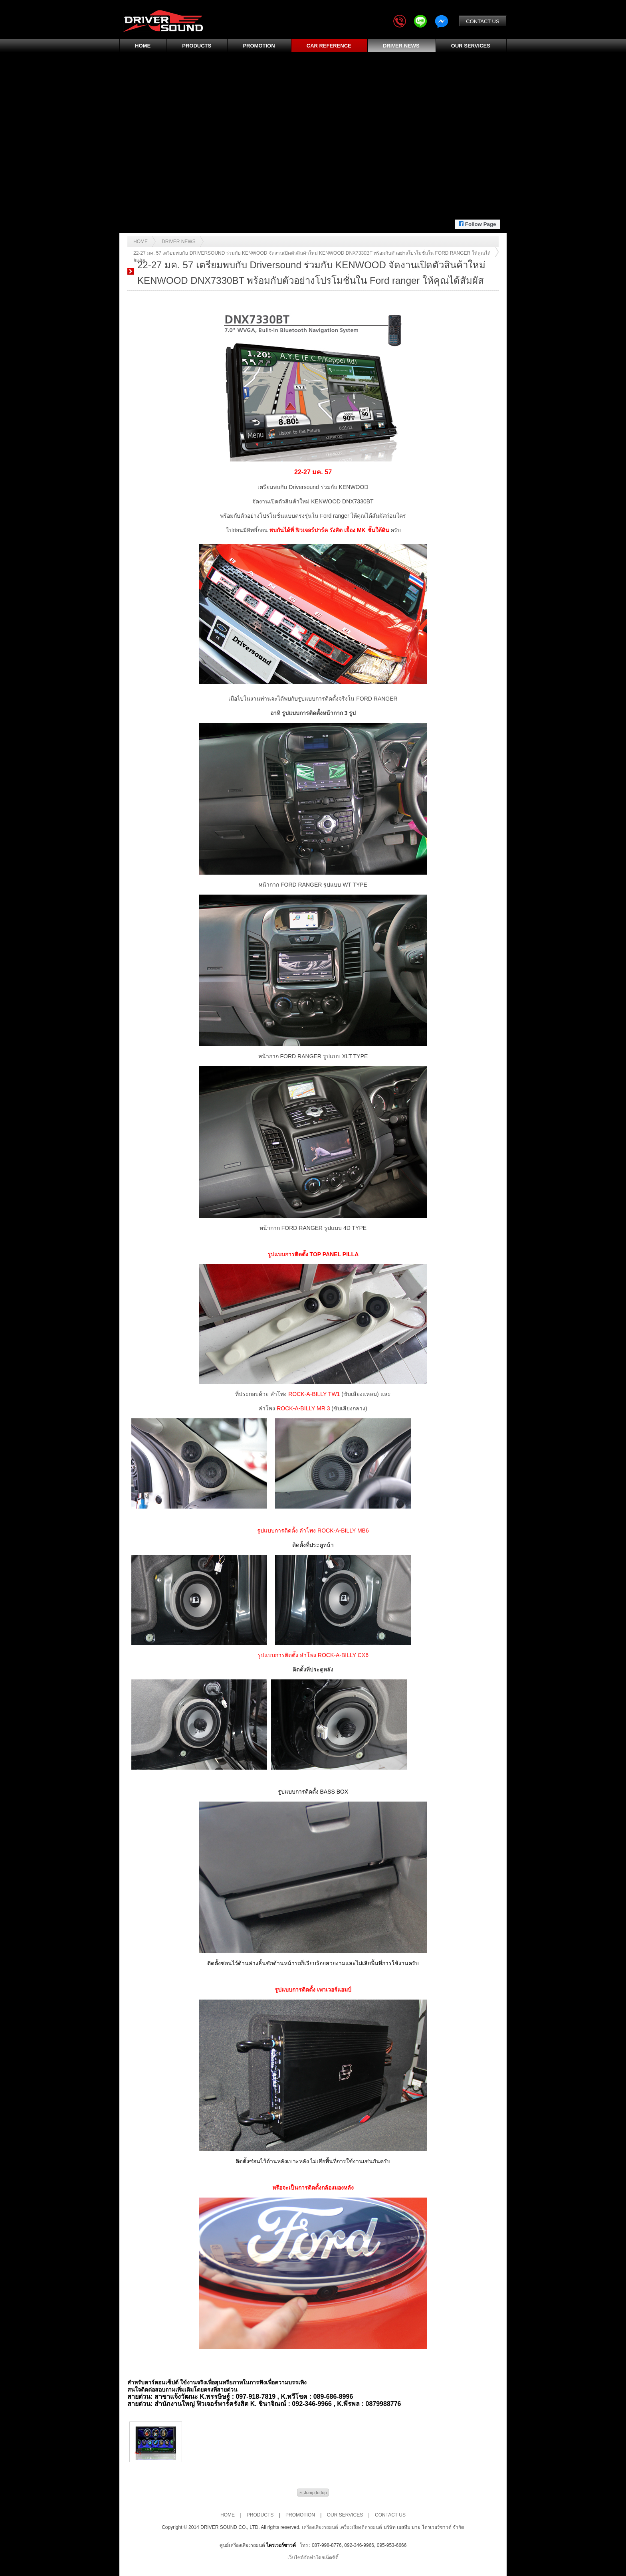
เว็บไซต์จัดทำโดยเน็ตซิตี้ (313, 2557)
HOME (143, 46)
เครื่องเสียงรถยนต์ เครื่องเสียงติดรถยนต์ (343, 2527)
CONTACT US (482, 21)
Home (140, 241)
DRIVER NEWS (401, 46)
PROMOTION (259, 46)
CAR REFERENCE (329, 46)
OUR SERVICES (470, 46)
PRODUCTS (196, 46)
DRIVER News (179, 241)
